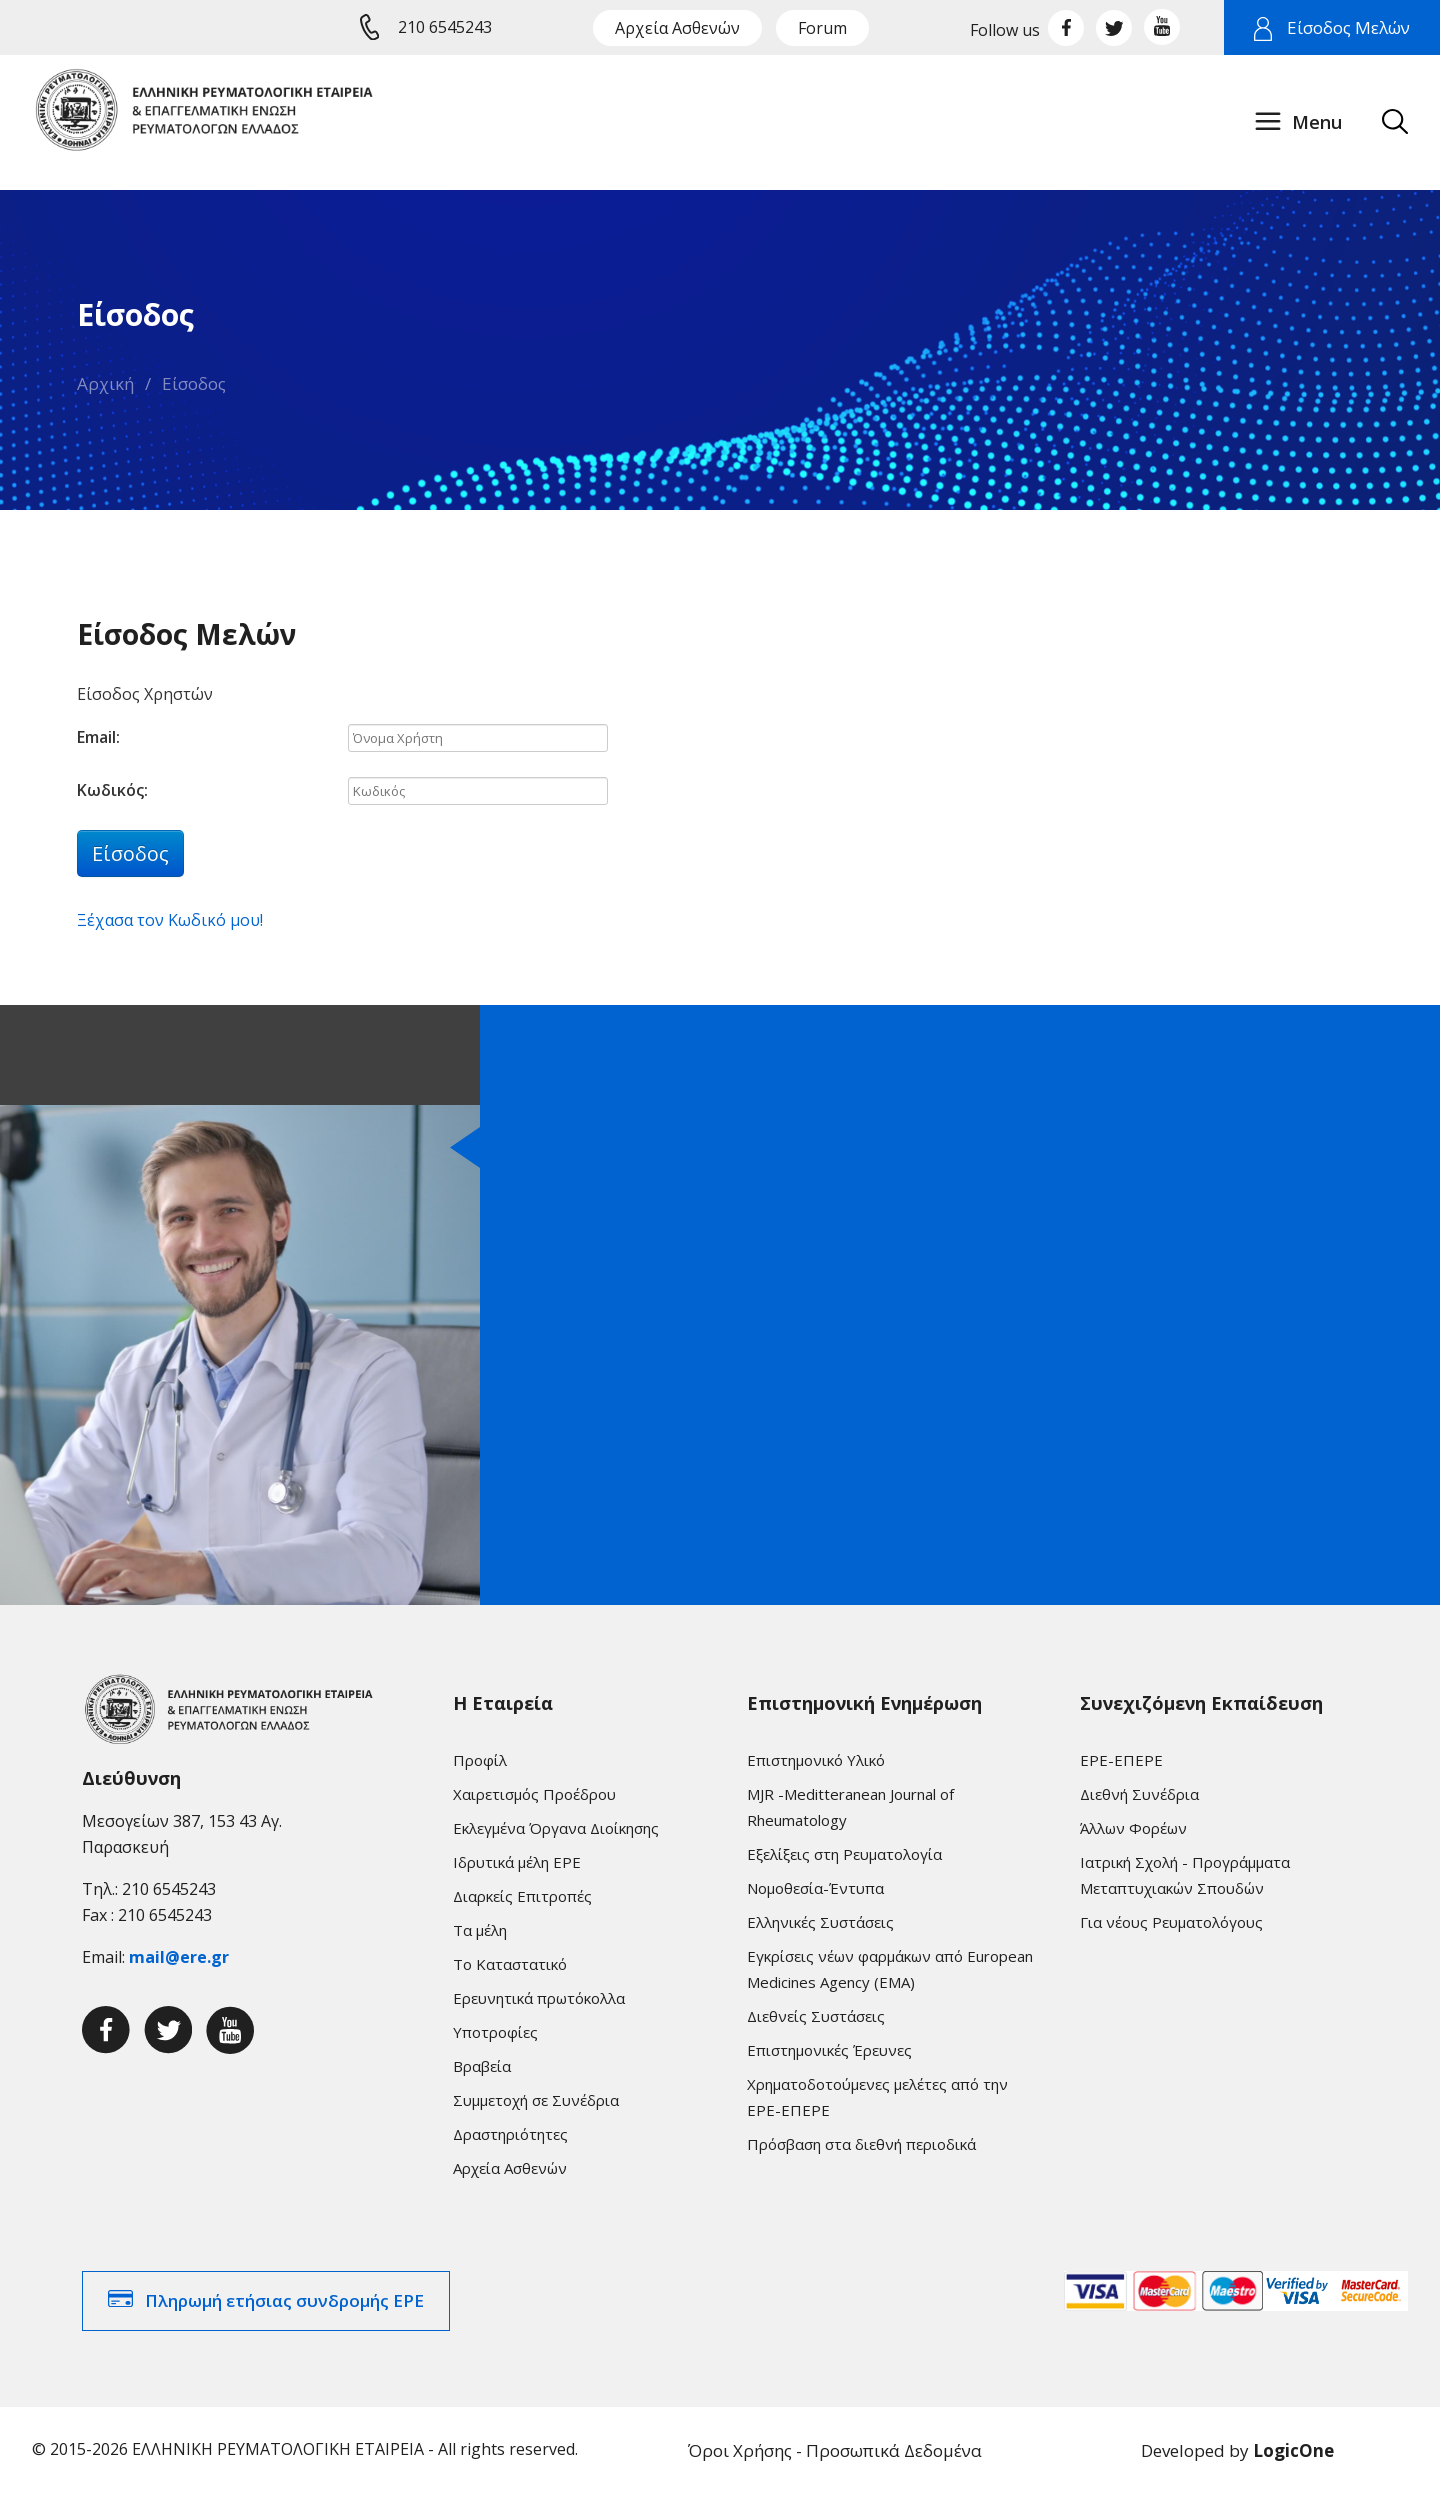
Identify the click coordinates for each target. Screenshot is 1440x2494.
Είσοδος (194, 383)
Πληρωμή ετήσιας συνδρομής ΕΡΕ (284, 2300)
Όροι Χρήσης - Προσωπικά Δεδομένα (835, 2450)
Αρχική (105, 383)
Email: (98, 737)
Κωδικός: (112, 790)
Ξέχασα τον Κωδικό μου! (170, 920)
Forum (822, 28)
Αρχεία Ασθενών (677, 28)
